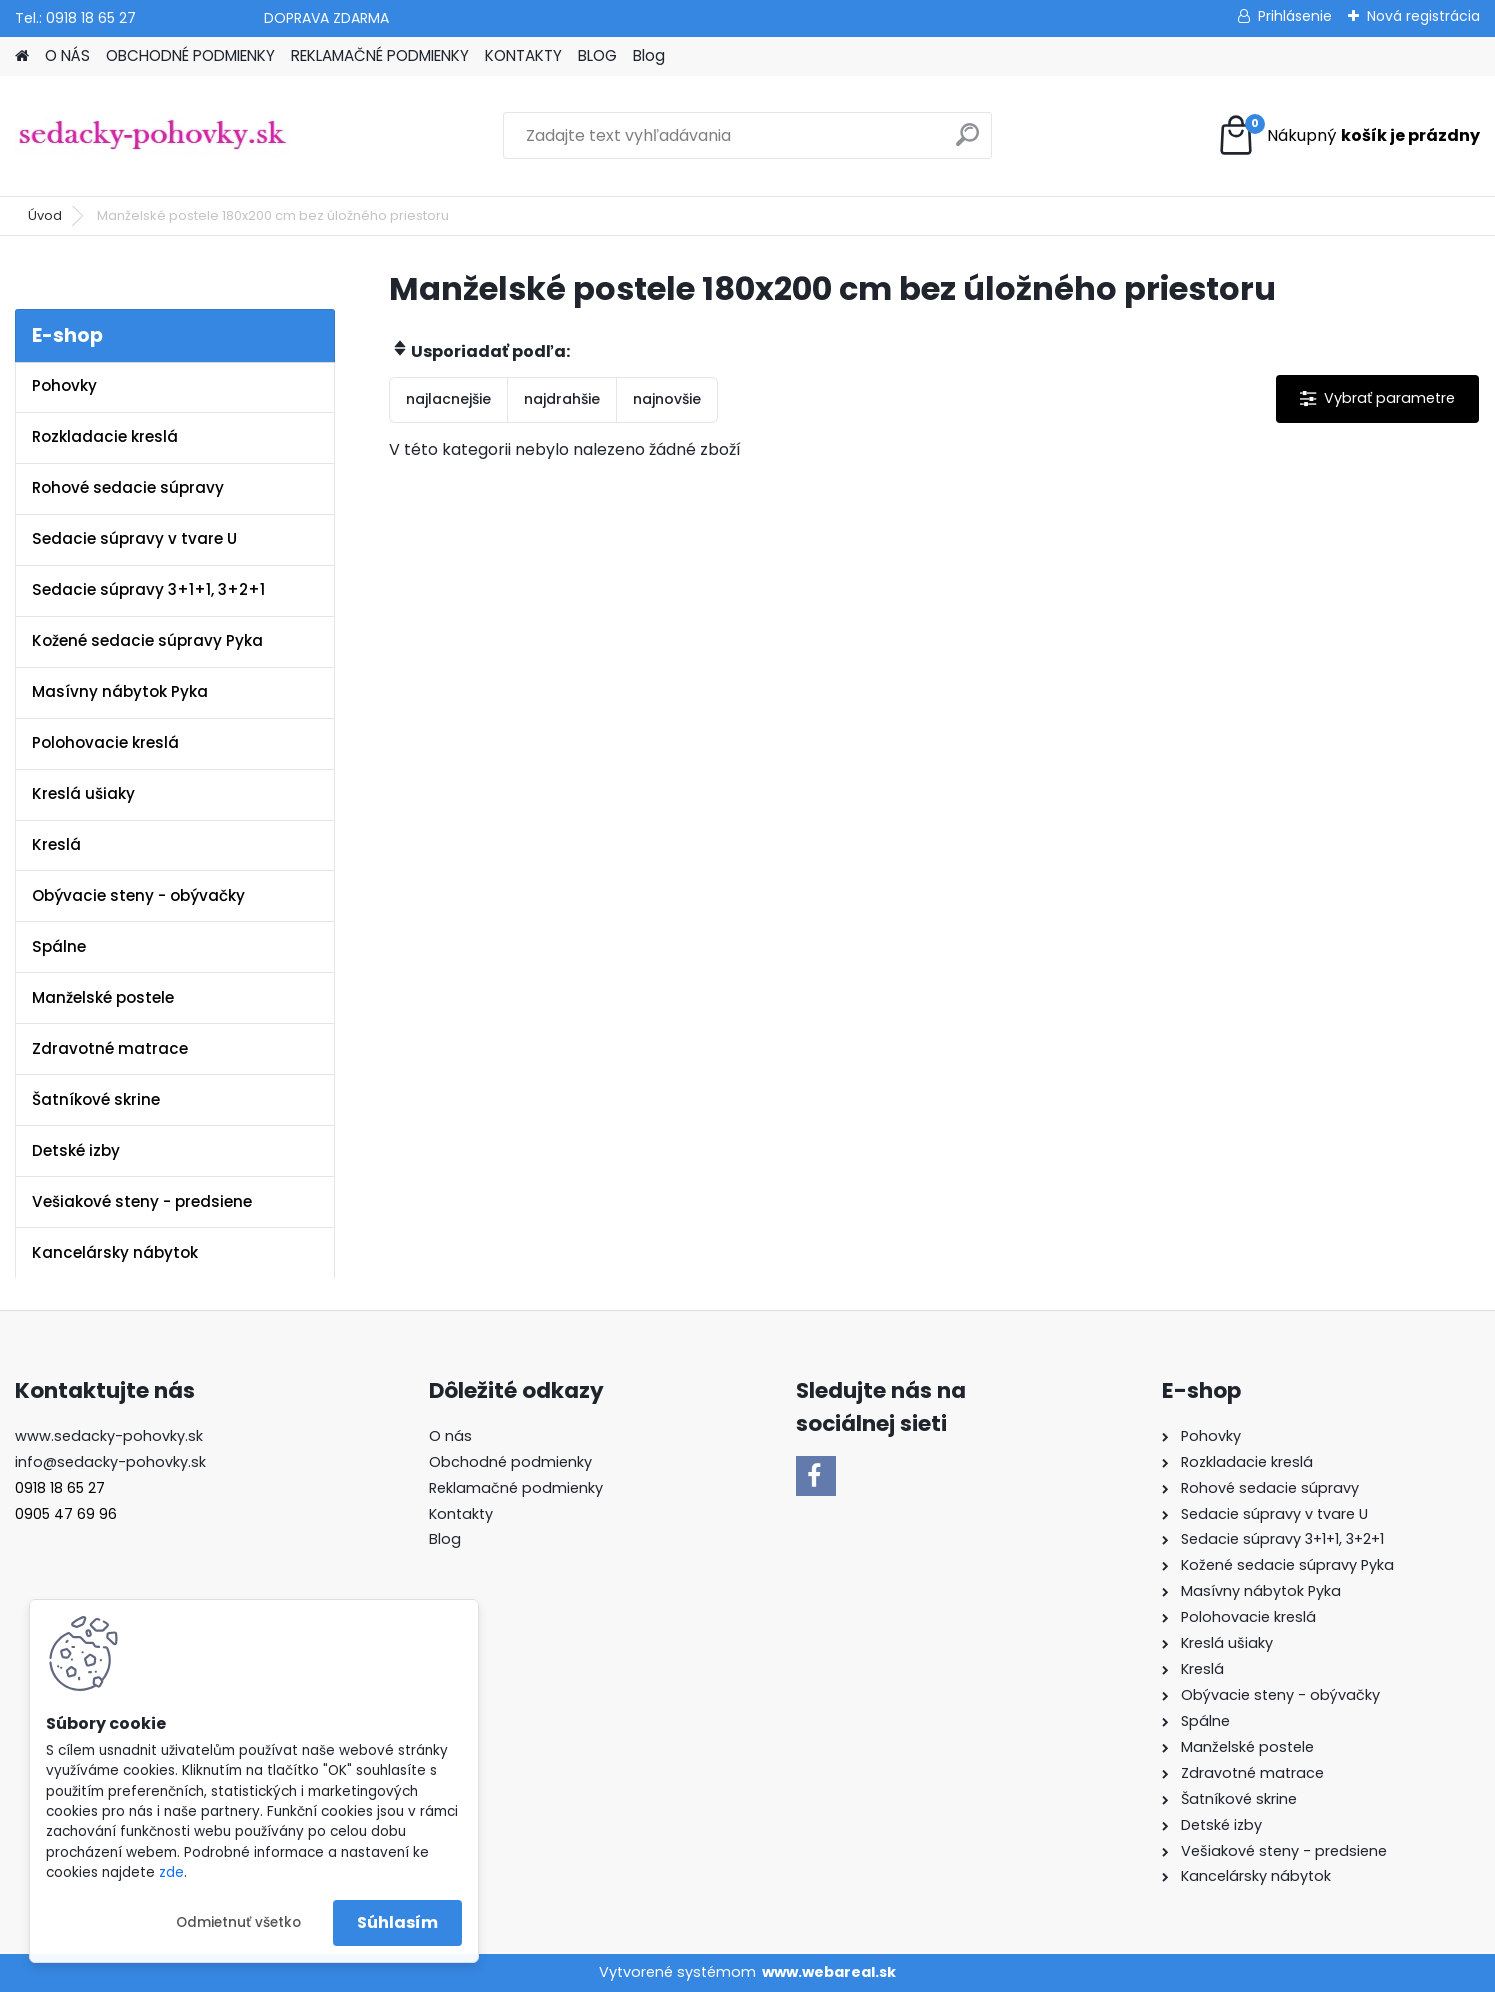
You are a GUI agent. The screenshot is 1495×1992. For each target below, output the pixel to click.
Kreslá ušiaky (83, 793)
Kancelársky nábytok (115, 1252)
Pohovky (64, 385)
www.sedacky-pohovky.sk (109, 1436)
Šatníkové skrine (96, 1099)
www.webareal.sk (829, 1972)
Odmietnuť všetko (238, 1922)
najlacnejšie (448, 399)
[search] (967, 142)
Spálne (59, 946)
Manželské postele (103, 997)
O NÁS (67, 55)
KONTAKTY (523, 55)
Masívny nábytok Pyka (120, 691)
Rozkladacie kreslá (105, 436)
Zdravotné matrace (110, 1048)
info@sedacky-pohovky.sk (110, 1462)
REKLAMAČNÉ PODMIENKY (380, 55)
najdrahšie (562, 399)
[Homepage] (22, 56)
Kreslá (56, 844)
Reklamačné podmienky (516, 1488)
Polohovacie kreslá (105, 742)
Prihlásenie (1295, 16)
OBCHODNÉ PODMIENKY (190, 55)
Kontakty (461, 1514)
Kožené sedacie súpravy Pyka (147, 640)
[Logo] (152, 136)
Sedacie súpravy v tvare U (134, 538)
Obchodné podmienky (510, 1462)
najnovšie (667, 399)
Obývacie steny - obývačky (138, 895)
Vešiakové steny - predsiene (142, 1201)
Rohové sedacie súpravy (128, 487)
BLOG (597, 55)
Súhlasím (397, 1922)
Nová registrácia (1423, 16)
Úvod (45, 215)
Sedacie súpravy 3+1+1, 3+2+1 (148, 589)
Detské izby (76, 1150)
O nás (450, 1436)
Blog (649, 55)
